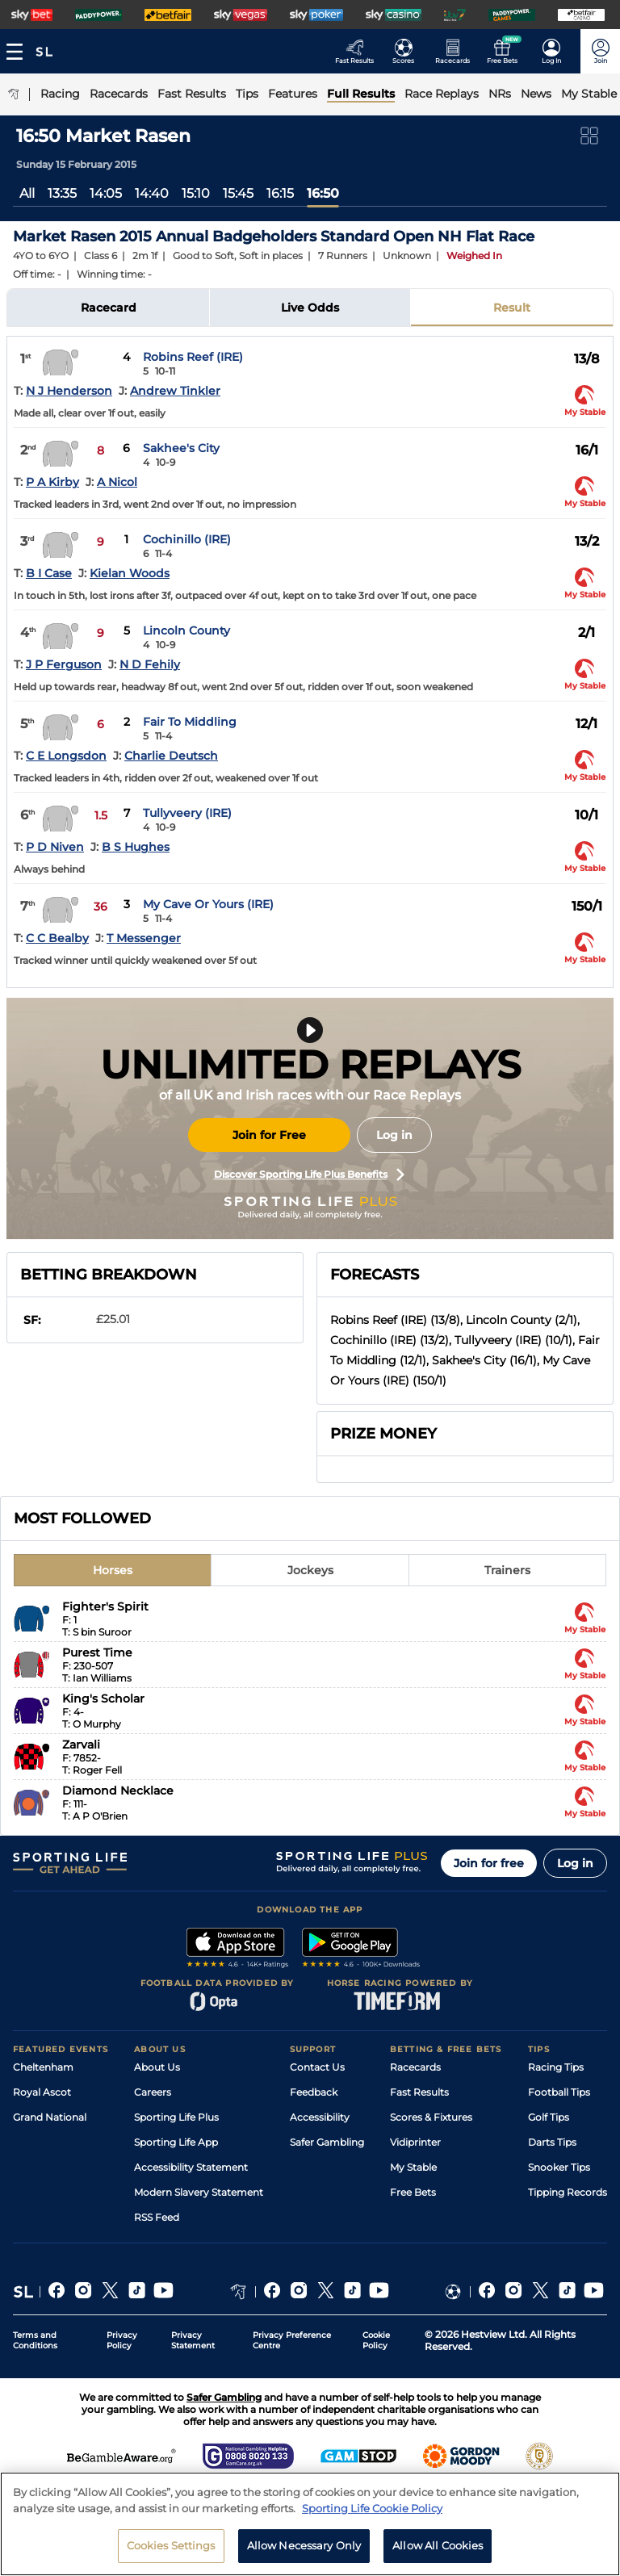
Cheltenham (43, 2067)
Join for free (489, 1863)
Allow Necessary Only (304, 2545)
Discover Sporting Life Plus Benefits (309, 1174)
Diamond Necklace (118, 1790)
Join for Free (269, 1135)
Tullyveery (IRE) (187, 813)
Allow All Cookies (437, 2545)
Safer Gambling (327, 2142)
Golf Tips (548, 2117)
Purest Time (97, 1652)
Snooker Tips (559, 2167)
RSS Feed (156, 2217)
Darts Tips (552, 2142)
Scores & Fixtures (431, 2117)
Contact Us (317, 2067)
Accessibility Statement (191, 2167)
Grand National (49, 2117)
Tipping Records (567, 2192)
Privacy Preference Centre (292, 2340)
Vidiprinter (415, 2142)
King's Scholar (103, 1698)
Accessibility (320, 2117)
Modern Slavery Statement (198, 2192)
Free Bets (413, 2192)
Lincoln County (186, 630)
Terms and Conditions (35, 2340)
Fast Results (419, 2092)
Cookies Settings (171, 2545)
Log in (394, 1135)
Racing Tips (556, 2067)
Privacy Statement (193, 2340)
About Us (157, 2067)
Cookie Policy (376, 2340)
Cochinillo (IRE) (187, 539)
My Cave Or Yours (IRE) (208, 904)
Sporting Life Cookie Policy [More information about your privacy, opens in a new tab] (372, 2508)
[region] (310, 2524)
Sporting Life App (176, 2142)
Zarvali (81, 1744)
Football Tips (559, 2092)
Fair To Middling (190, 721)
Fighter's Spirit (105, 1606)
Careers (152, 2092)
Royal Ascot (42, 2092)
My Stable (413, 2167)
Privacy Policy (122, 2340)
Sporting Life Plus (176, 2117)
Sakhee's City (181, 448)
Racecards (415, 2067)
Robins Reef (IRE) (193, 357)
